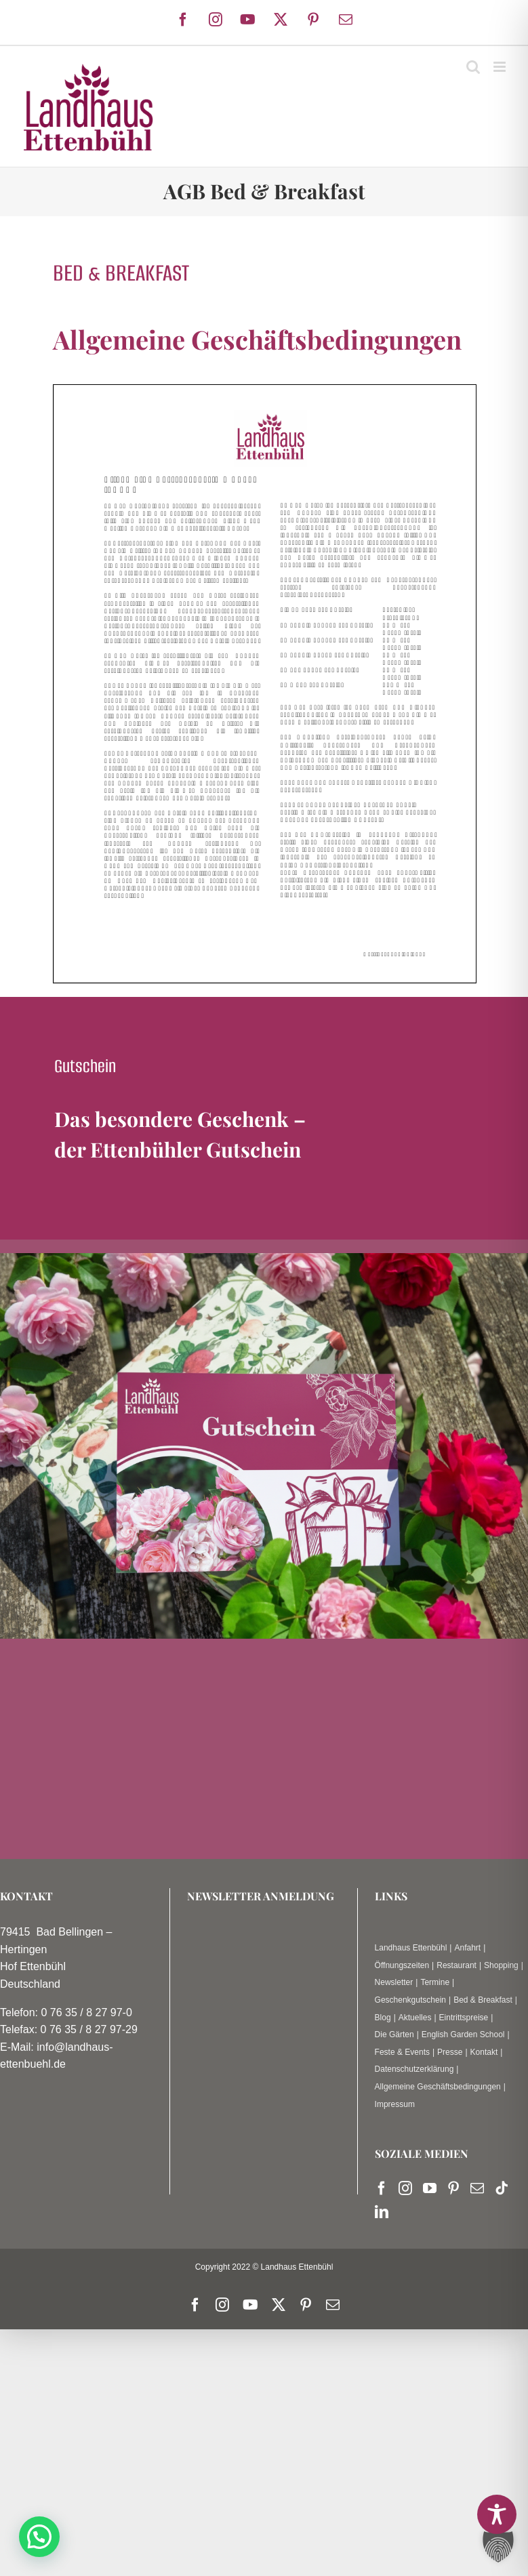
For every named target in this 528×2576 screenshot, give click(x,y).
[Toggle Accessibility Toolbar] (497, 2514)
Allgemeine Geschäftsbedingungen (438, 2086)
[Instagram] (405, 2188)
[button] (39, 2536)
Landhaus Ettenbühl (411, 1948)
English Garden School (463, 2034)
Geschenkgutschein (410, 2000)
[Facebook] (381, 2188)
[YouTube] (429, 2188)
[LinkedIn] (381, 2212)
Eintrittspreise (464, 2017)
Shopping (501, 1965)
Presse (449, 2052)
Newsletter (394, 1982)
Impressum (395, 2104)
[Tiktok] (501, 2188)
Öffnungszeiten (402, 1965)
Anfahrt (467, 1948)
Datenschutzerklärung (414, 2069)
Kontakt (484, 2052)
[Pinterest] (453, 2188)
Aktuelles (415, 2017)
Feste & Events (402, 2052)
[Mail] (477, 2188)
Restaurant (456, 1965)
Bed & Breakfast (482, 2000)
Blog (383, 2017)
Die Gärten (394, 2034)
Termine (434, 1982)
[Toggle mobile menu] (500, 67)
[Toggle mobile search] (473, 67)
